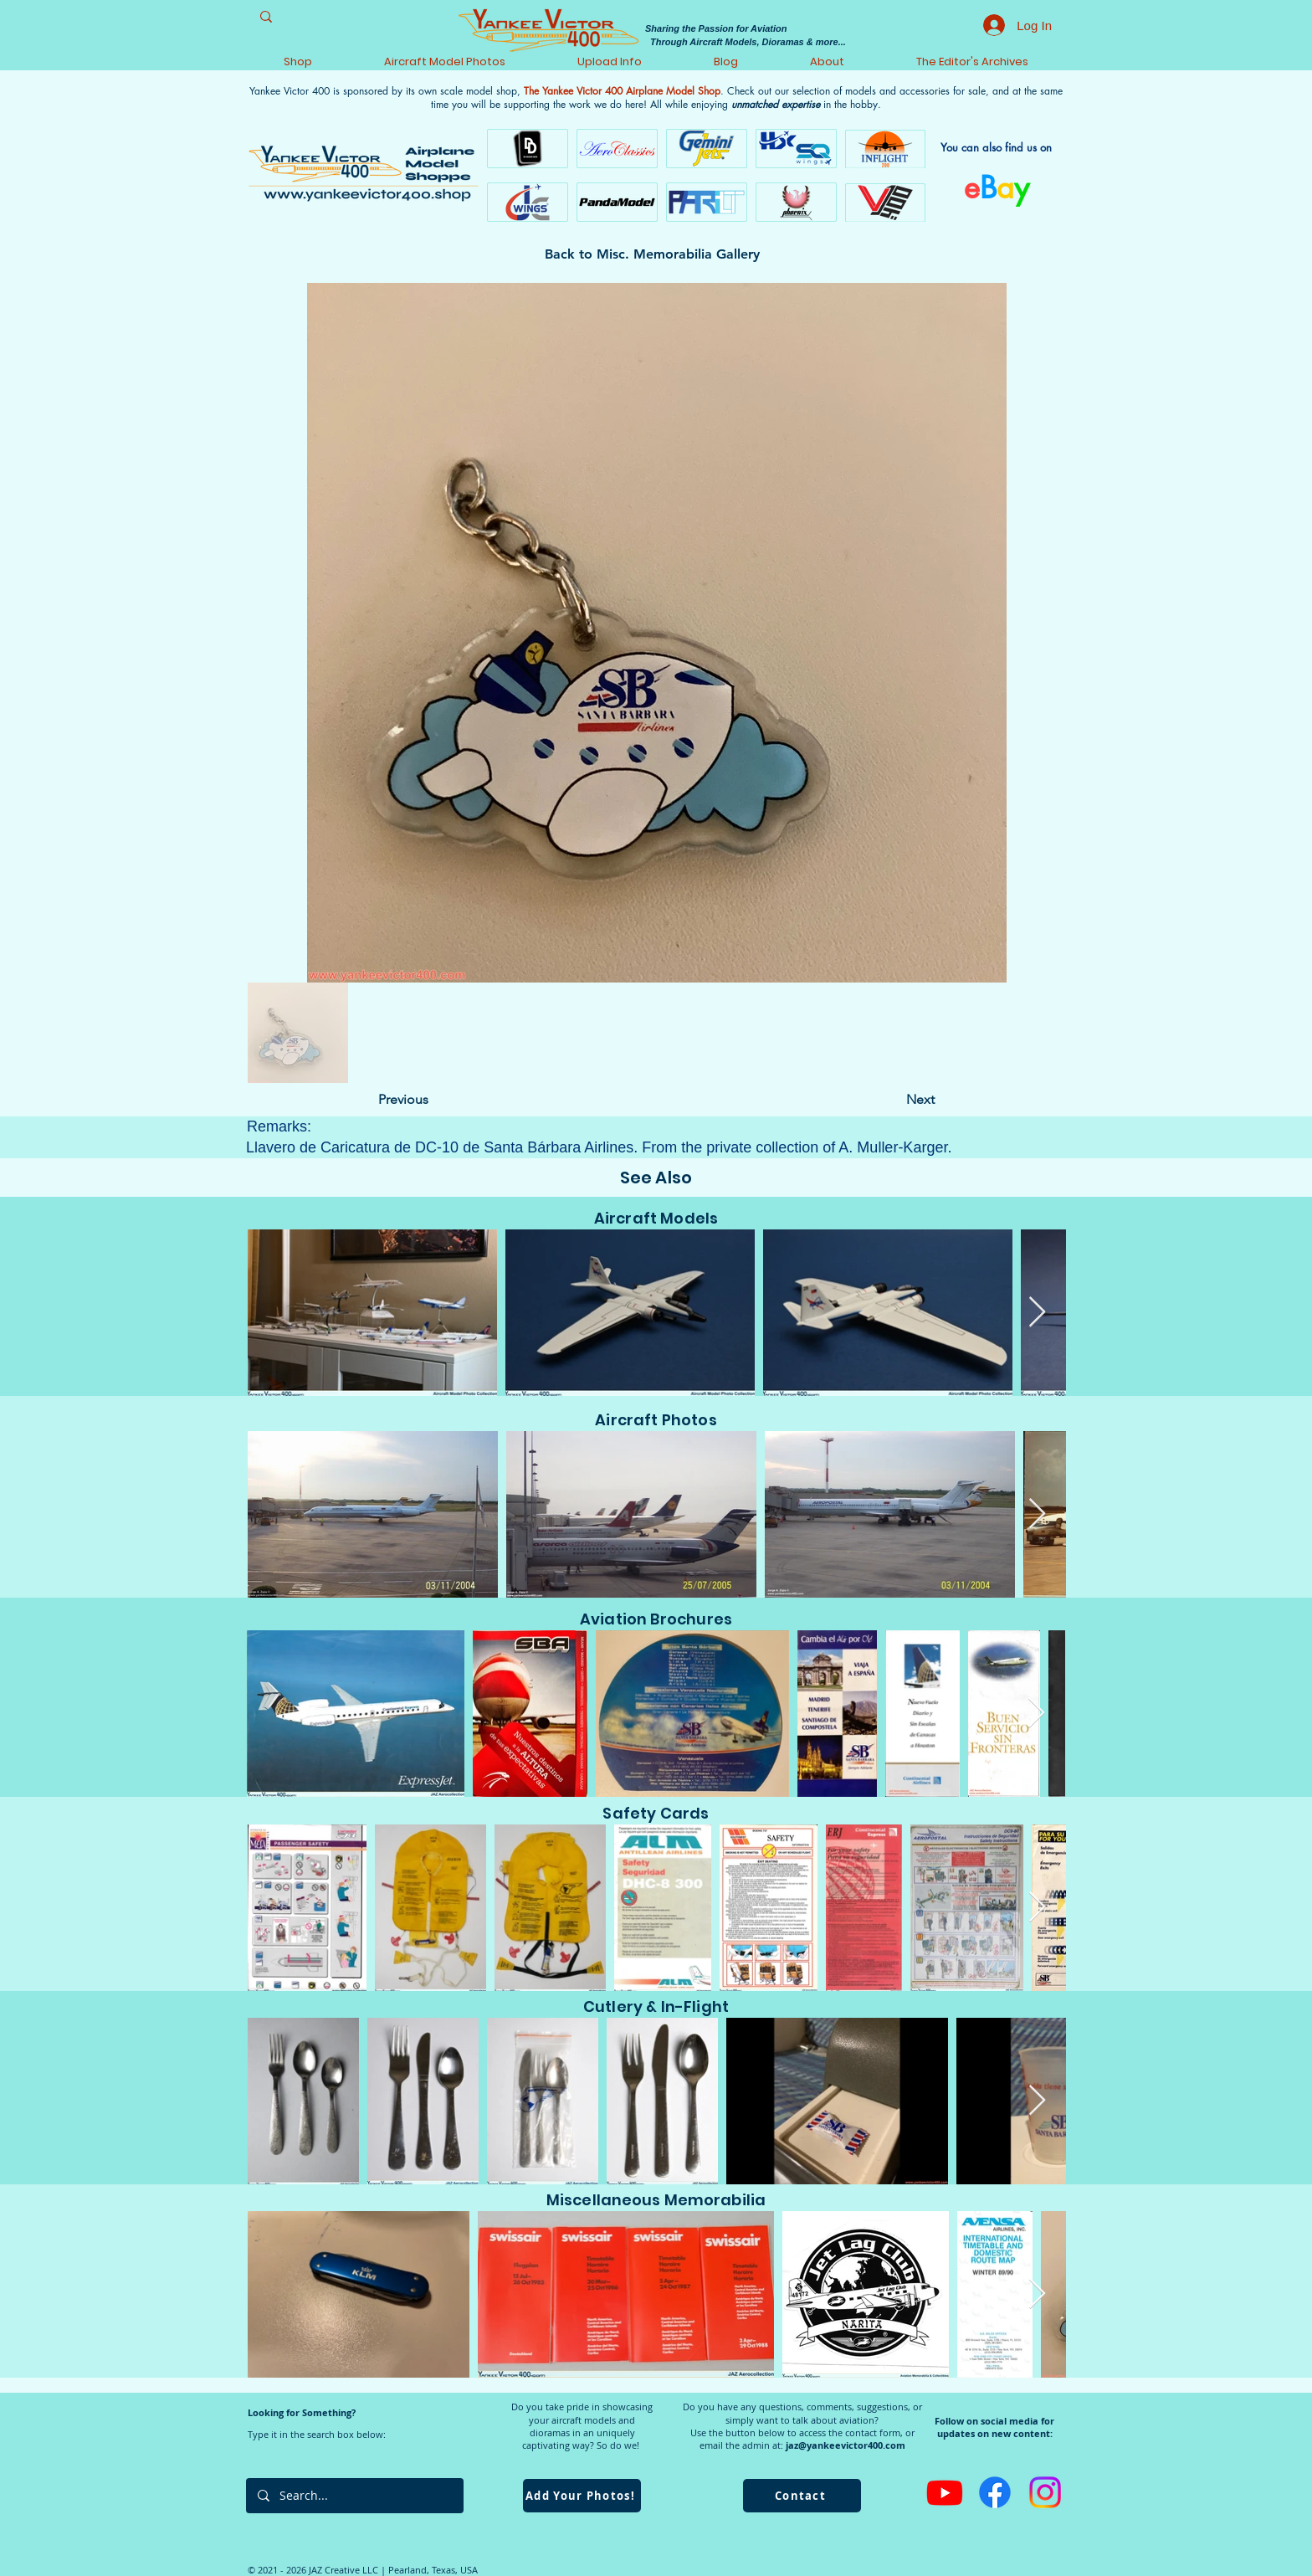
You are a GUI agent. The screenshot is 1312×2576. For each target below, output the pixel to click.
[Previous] (433, 1099)
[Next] (893, 1099)
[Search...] (353, 2495)
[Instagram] (1045, 2492)
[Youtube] (945, 2492)
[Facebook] (995, 2492)
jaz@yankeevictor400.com (845, 2445)
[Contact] (802, 2495)
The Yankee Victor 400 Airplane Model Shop (622, 91)
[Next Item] (1037, 1312)
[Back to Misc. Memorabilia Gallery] (656, 254)
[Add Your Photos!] (582, 2495)
